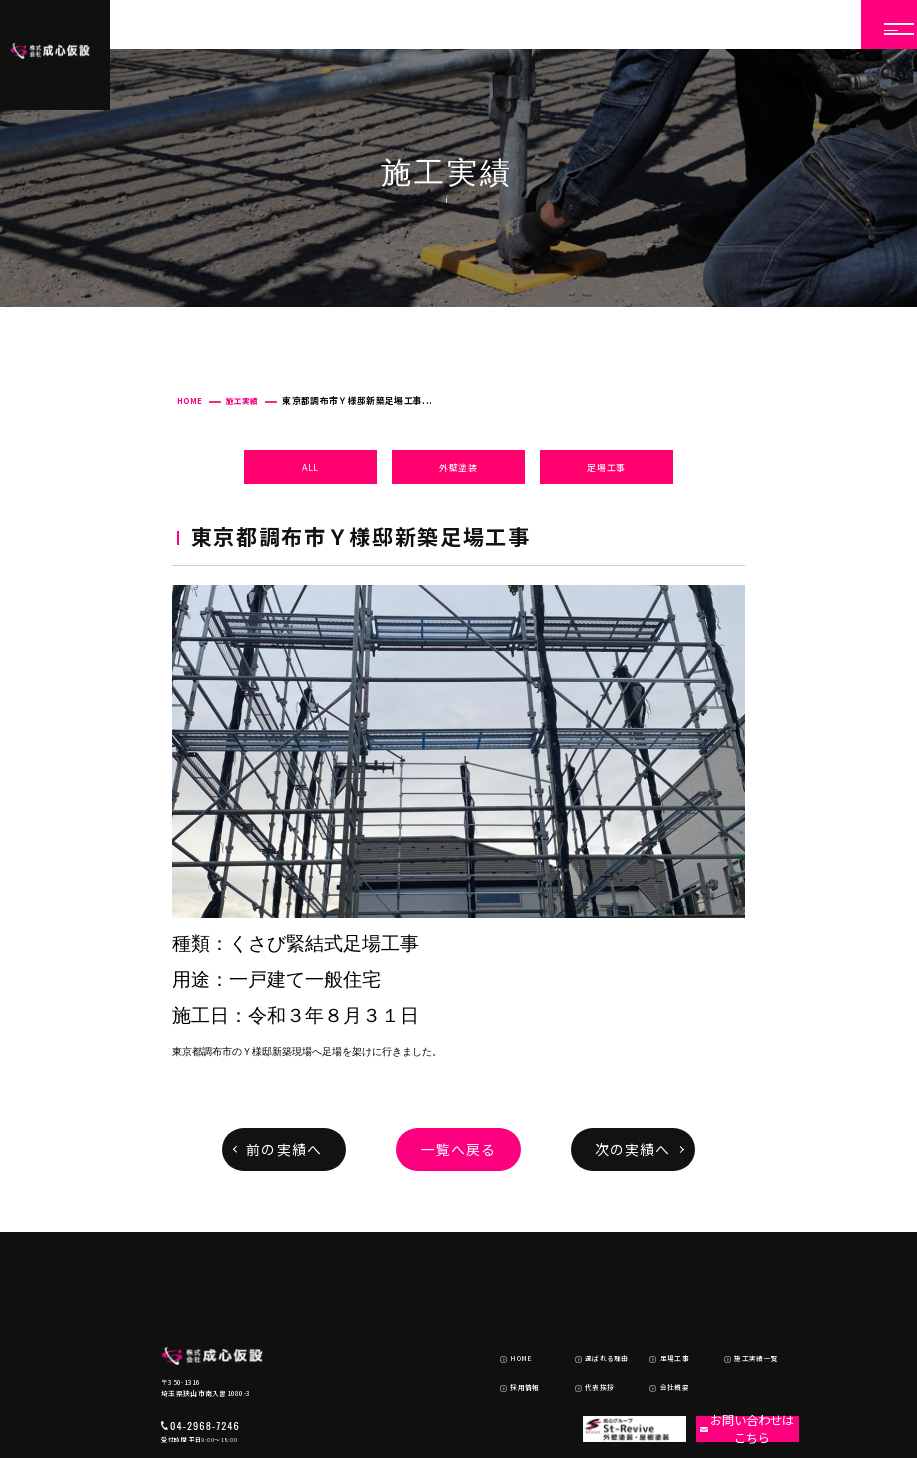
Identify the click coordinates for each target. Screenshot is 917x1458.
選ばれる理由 (591, 1280)
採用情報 (509, 1301)
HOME (189, 400)
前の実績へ (284, 1149)
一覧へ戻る (459, 1149)
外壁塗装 (458, 467)
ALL (310, 467)
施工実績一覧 (740, 1280)
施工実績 (242, 400)
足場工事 (606, 467)
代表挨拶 (584, 1301)
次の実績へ (633, 1149)
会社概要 (659, 1301)
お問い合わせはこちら (736, 1341)
